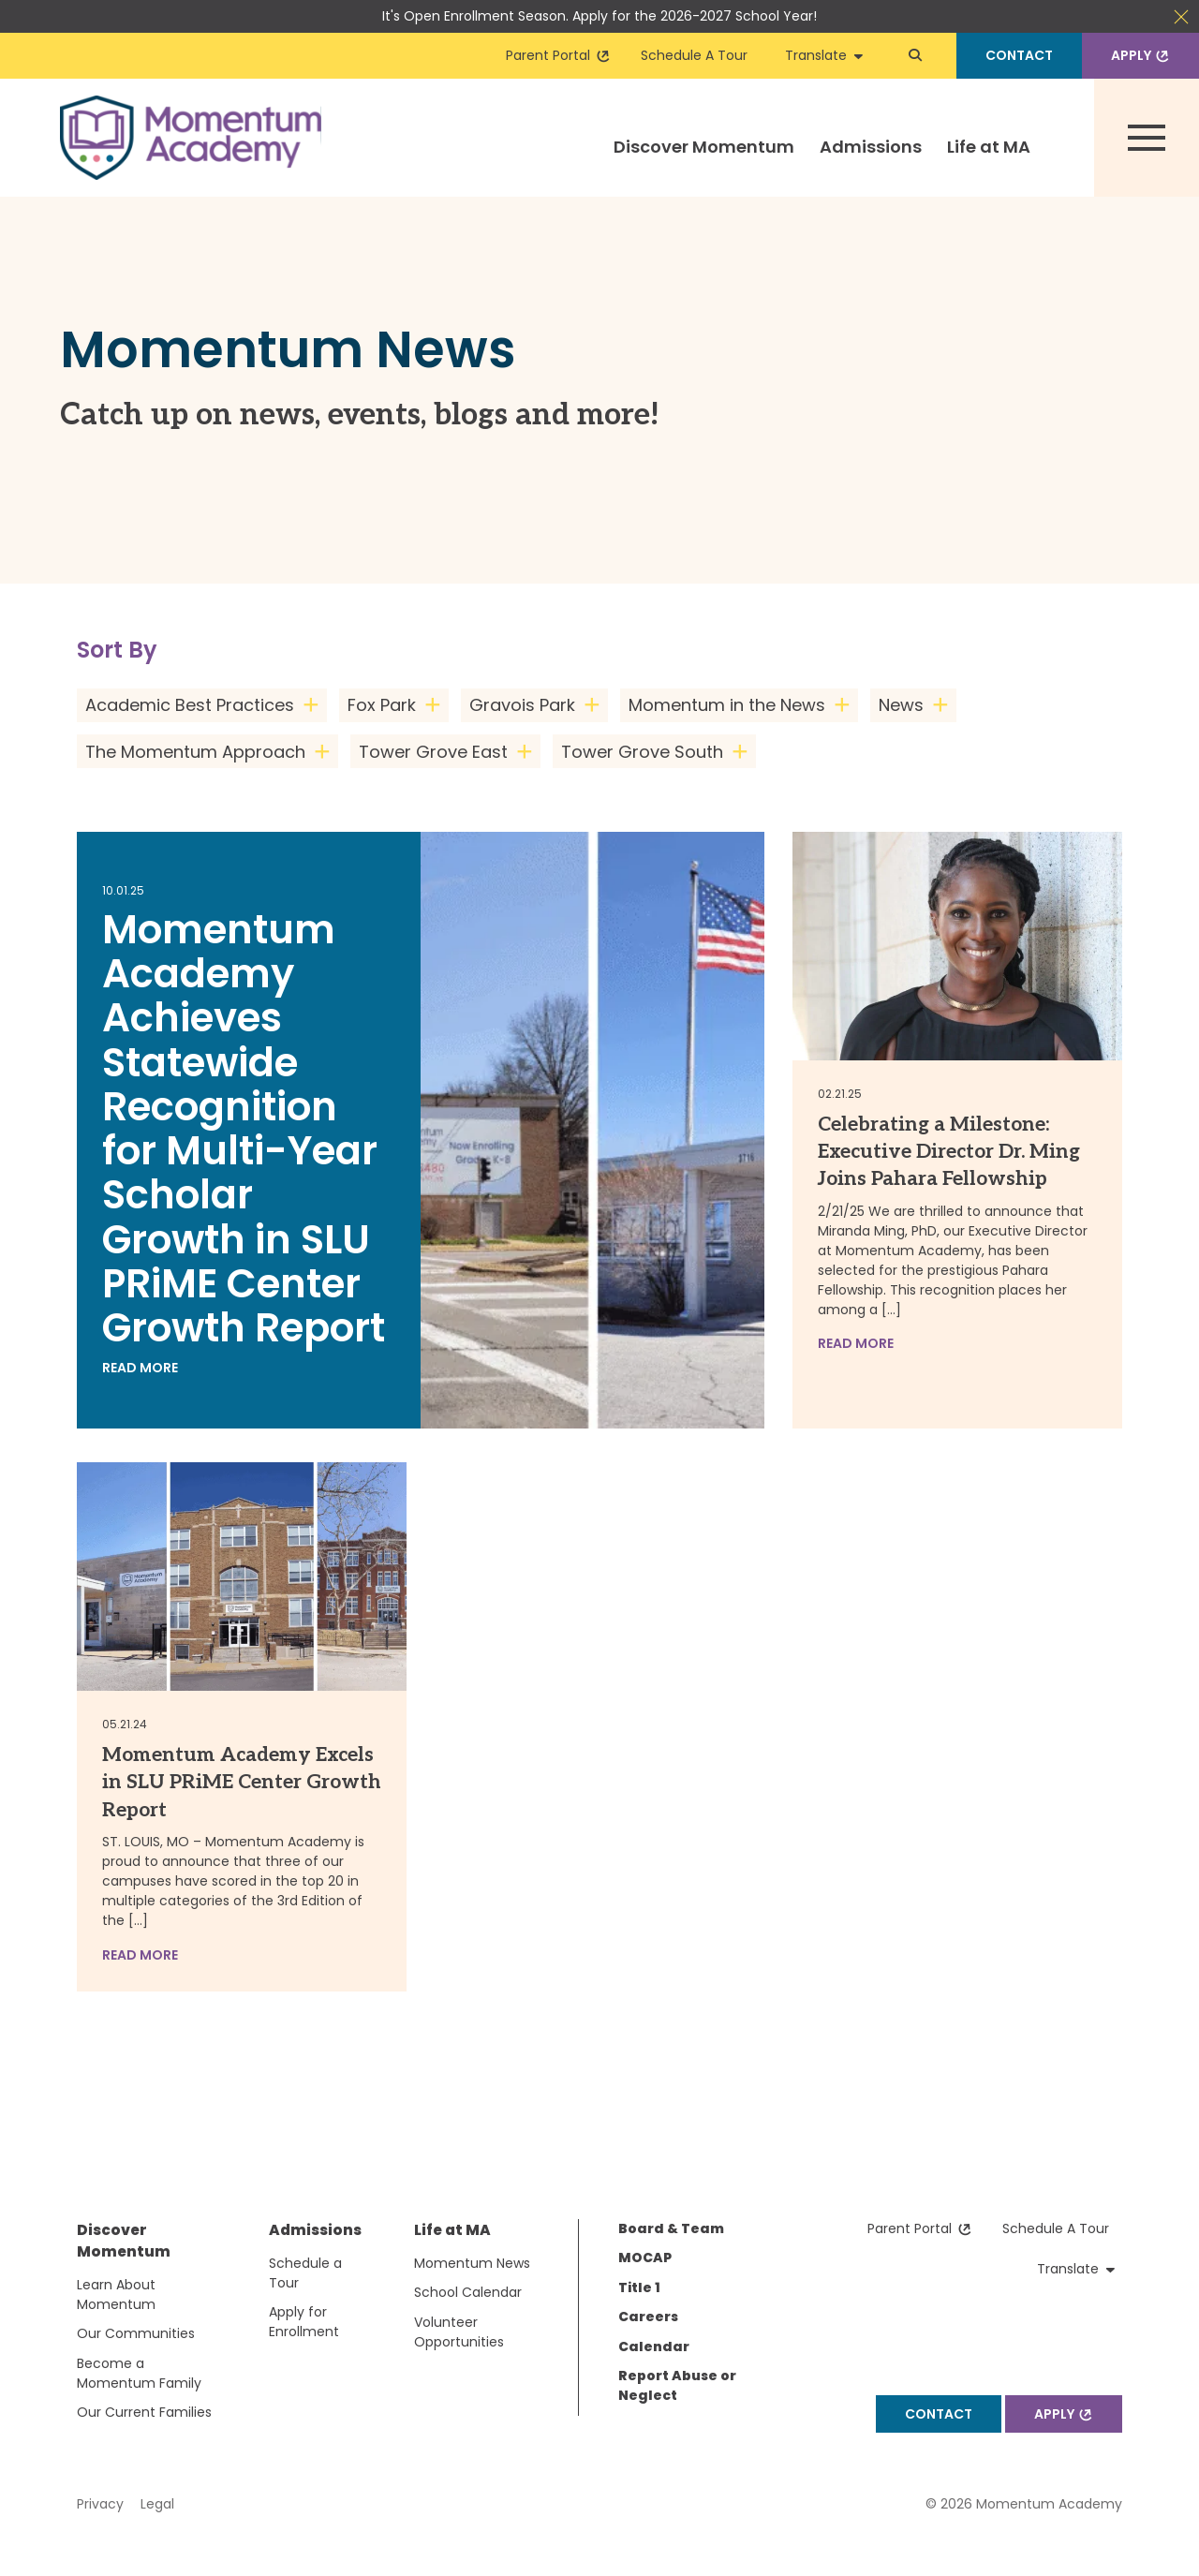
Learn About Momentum (116, 2294)
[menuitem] (704, 163)
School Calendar (468, 2292)
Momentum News (472, 2263)
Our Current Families (144, 2412)
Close (1181, 16)
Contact (1019, 55)
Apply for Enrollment (304, 2321)
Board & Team (671, 2228)
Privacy (100, 2504)
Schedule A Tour (694, 55)
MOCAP (645, 2257)
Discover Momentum (704, 146)
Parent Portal (558, 55)
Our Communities (136, 2333)
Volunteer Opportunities (459, 2332)
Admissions (871, 146)
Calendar (653, 2346)
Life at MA (988, 146)
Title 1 (639, 2287)
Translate (824, 55)
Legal (157, 2504)
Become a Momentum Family (139, 2373)
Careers (648, 2316)
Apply (1142, 55)
